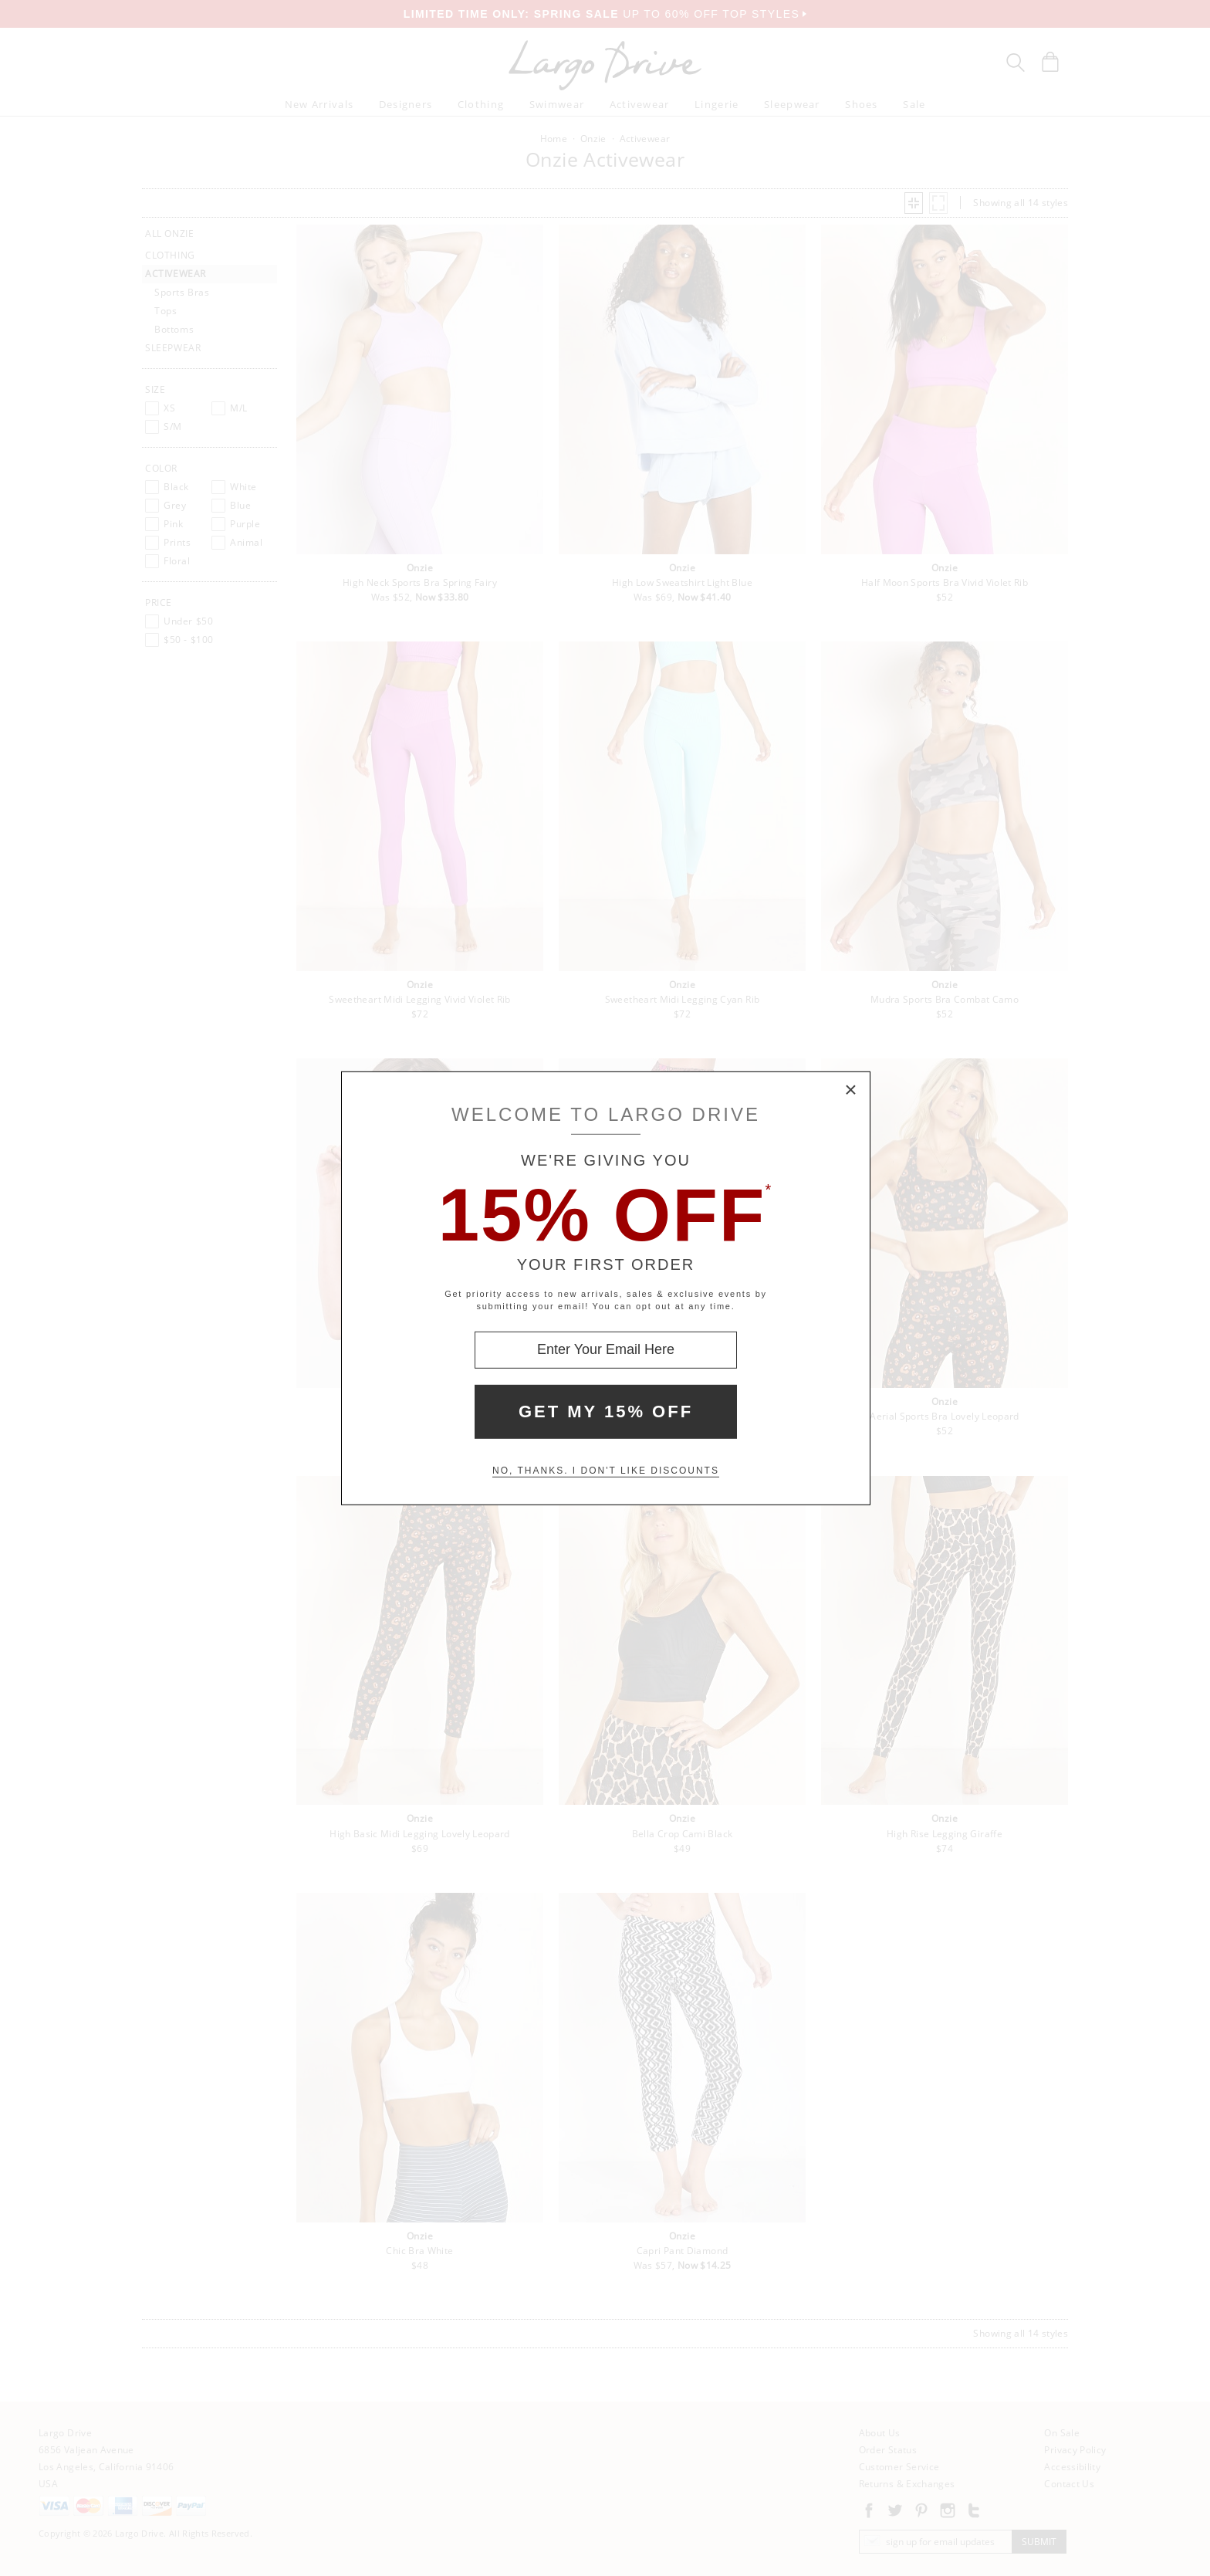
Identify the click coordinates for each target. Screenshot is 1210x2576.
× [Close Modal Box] (851, 1090)
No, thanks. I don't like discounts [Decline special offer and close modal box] (605, 1470)
